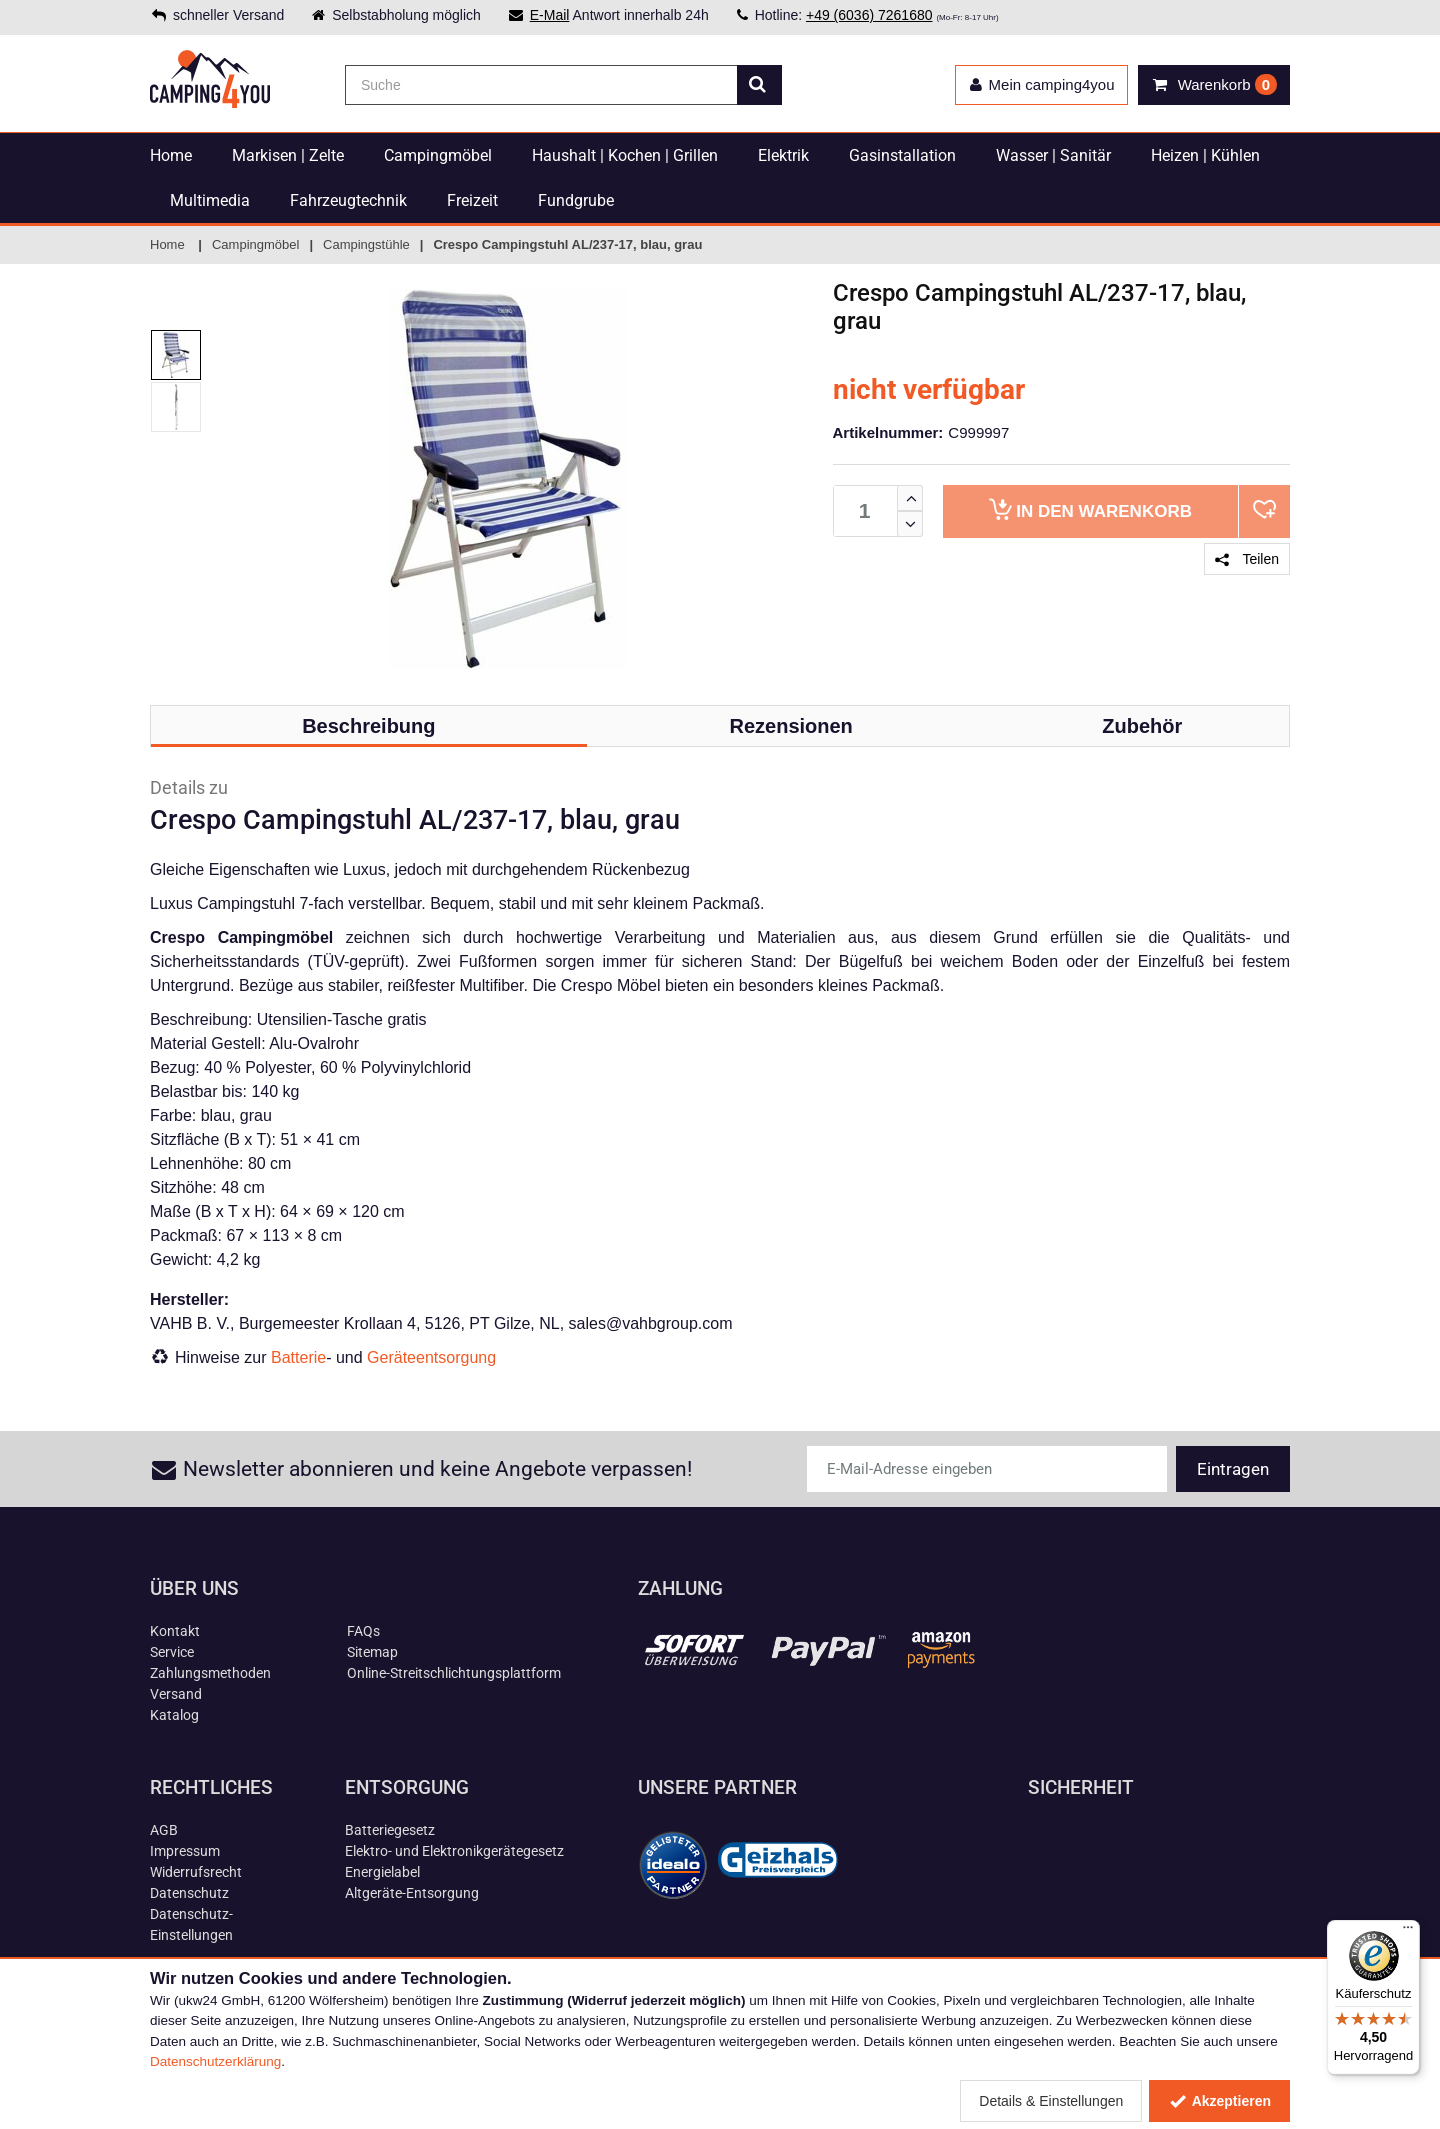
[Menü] (1408, 1932)
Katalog (174, 1715)
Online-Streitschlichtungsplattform (454, 1673)
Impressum (185, 1851)
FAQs (363, 1631)
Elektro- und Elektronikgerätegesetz (454, 1851)
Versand (176, 1694)
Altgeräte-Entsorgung (412, 1893)
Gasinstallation (902, 155)
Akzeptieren (1219, 2101)
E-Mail (550, 15)
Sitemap (372, 1652)
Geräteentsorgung (431, 1357)
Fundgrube (576, 200)
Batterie (298, 1357)
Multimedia (210, 200)
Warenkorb (1090, 509)
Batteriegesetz (390, 1830)
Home (171, 155)
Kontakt (175, 1631)
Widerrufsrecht (196, 1872)
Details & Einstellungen (1051, 2101)
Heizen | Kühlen (1205, 155)
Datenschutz (189, 1893)
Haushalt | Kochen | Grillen (625, 155)
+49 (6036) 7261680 (869, 15)
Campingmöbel (438, 155)
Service (172, 1652)
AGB (164, 1830)
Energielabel (382, 1872)
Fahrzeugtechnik (348, 200)
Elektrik (783, 155)
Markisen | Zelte (288, 155)
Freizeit (472, 200)
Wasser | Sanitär (1053, 155)
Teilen (1247, 559)
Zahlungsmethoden (210, 1673)
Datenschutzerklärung (215, 2061)
